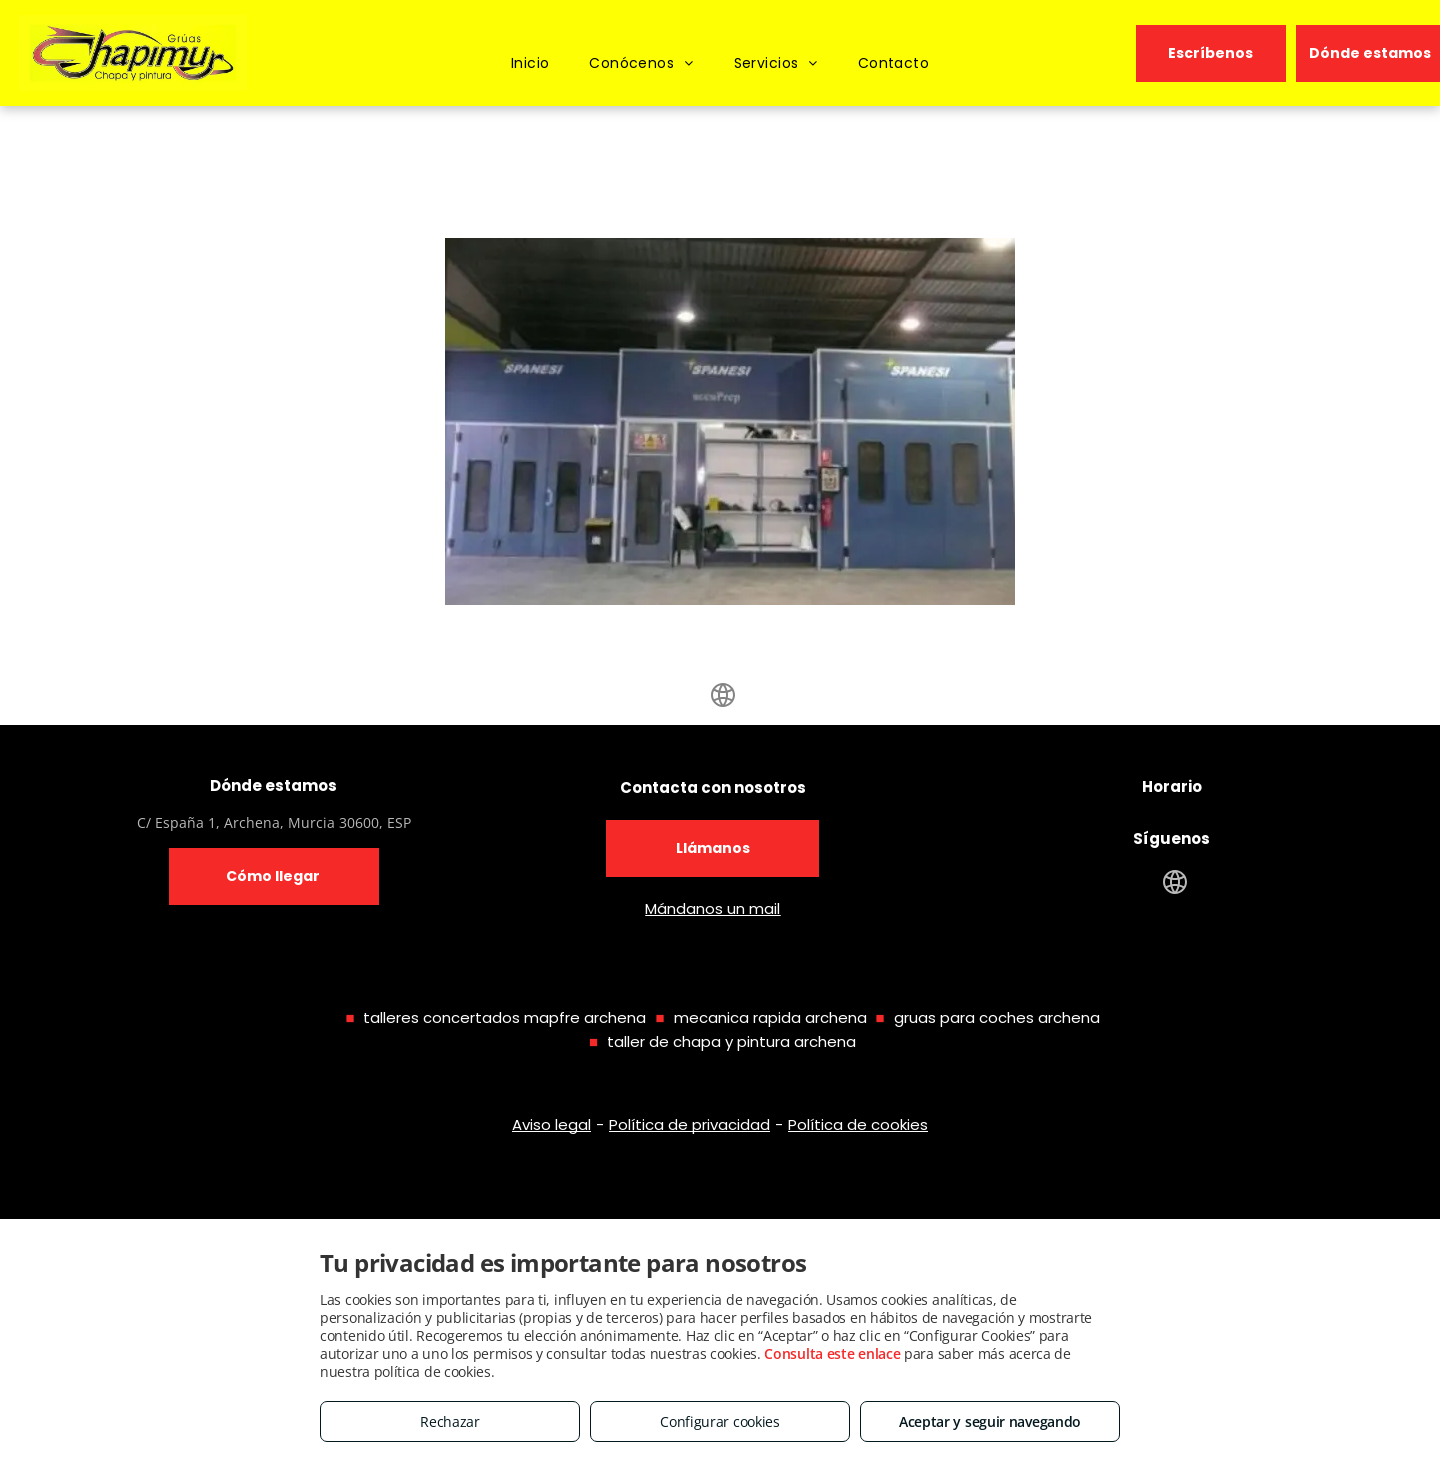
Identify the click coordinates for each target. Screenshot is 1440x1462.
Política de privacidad (689, 1124)
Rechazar (450, 1421)
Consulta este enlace (832, 1353)
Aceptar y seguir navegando (990, 1421)
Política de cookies (858, 1124)
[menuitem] (530, 63)
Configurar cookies (720, 1421)
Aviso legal (551, 1124)
